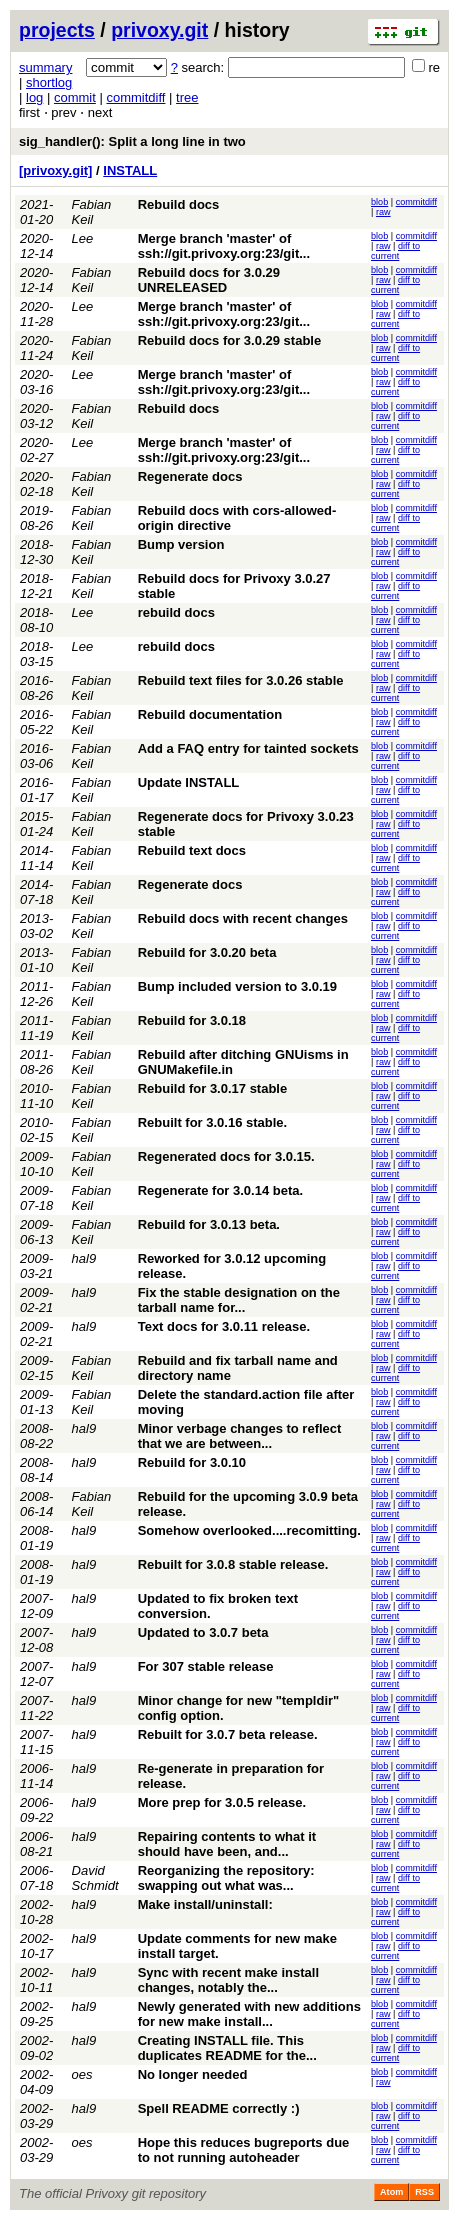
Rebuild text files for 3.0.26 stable (241, 680)
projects (57, 30)
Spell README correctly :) (219, 2108)
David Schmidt (95, 1878)
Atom (391, 2192)
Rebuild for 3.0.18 (192, 1020)
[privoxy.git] (55, 170)
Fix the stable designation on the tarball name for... (239, 1300)
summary (45, 67)
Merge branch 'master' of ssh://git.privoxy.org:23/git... (224, 246)
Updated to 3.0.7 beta (203, 1632)
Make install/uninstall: (205, 1904)
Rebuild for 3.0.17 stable (213, 1088)
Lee (83, 238)
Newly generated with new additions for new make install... (249, 2014)
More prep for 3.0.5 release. (222, 1802)
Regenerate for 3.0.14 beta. (220, 1190)
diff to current (395, 251)
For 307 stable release (206, 1666)
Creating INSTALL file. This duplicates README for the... (227, 2048)
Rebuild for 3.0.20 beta (207, 952)
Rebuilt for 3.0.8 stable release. (233, 1564)
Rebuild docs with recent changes (243, 918)
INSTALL (130, 170)
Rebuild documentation (210, 714)
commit (75, 97)
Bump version (181, 544)
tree (187, 97)
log (34, 97)
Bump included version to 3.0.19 (237, 986)
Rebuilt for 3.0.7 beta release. (228, 1734)
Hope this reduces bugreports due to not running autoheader (244, 2150)
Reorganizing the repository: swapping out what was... (226, 1878)
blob (379, 202)
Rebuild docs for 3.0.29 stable (230, 340)
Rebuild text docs (192, 850)
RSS (424, 2192)
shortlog (49, 82)
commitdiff (135, 97)
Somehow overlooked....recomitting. (249, 1530)
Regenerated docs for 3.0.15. (226, 1156)
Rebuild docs (179, 204)
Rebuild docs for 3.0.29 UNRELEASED (209, 280)
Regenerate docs (190, 476)
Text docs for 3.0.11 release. (224, 1326)
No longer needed (193, 2074)
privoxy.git (159, 30)
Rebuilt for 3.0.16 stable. (213, 1122)
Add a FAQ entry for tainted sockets (248, 748)
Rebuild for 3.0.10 (192, 1462)
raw (383, 212)
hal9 (84, 1258)
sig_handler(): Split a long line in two (132, 141)
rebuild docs (176, 612)
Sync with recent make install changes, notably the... (228, 1980)
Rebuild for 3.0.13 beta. (209, 1224)
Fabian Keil (92, 212)
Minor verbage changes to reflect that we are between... (240, 1436)
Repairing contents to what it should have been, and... (227, 1844)
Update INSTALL (189, 782)
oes (82, 2074)
